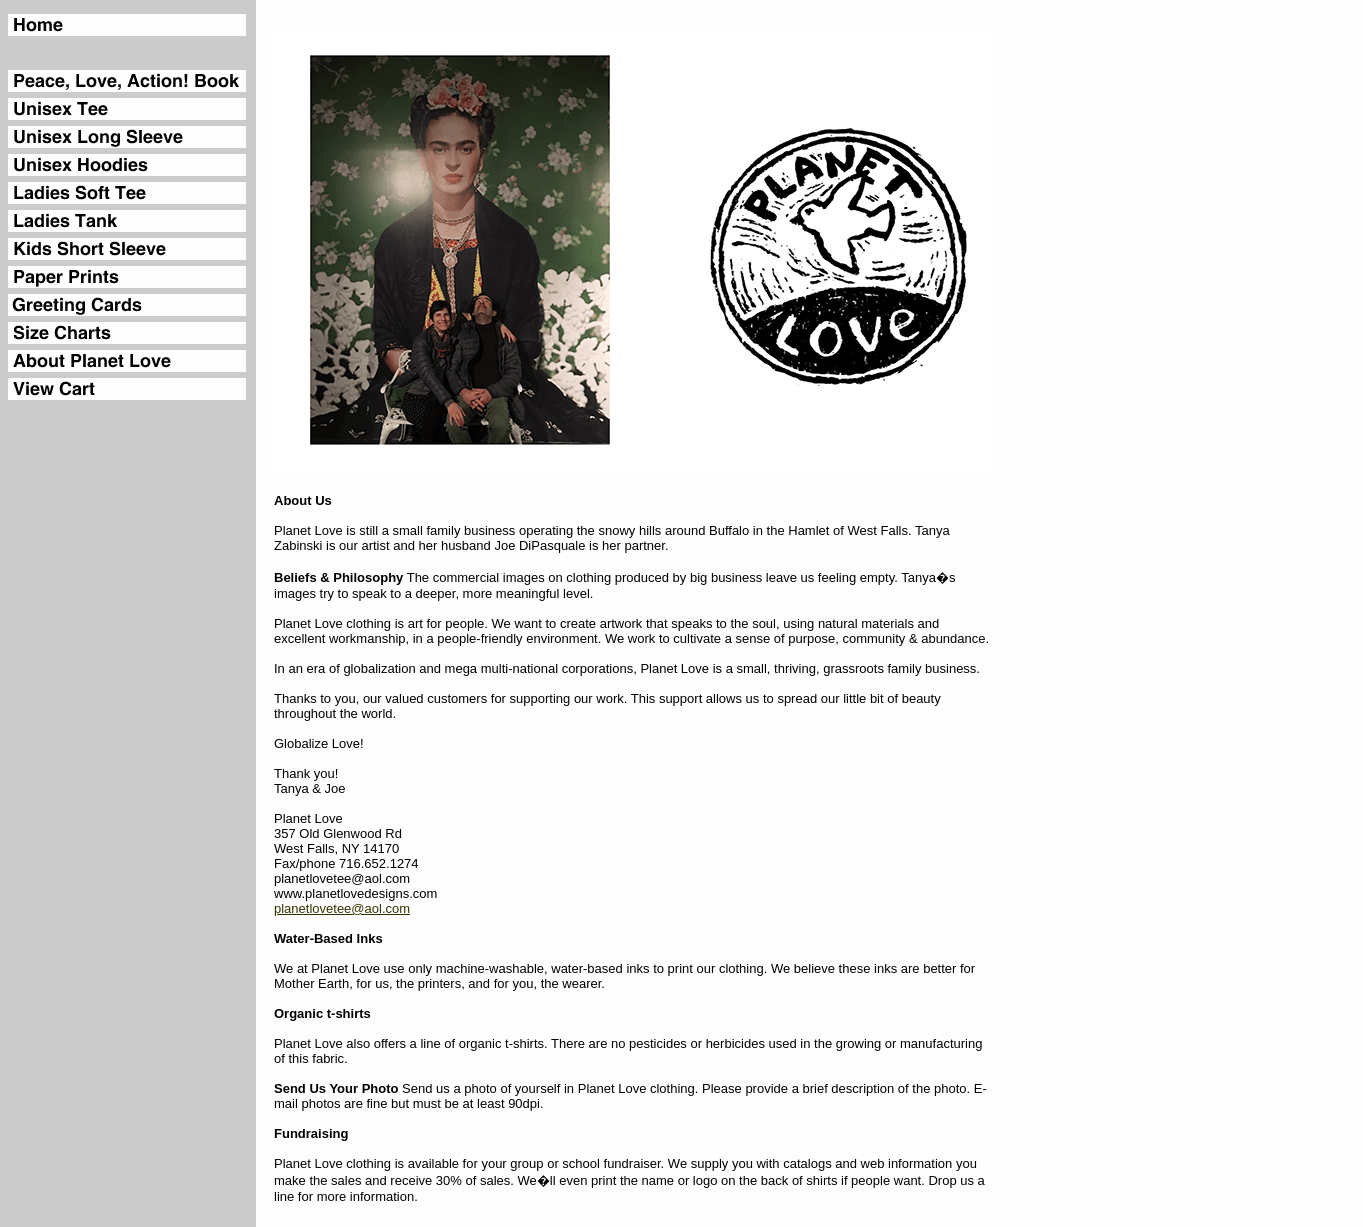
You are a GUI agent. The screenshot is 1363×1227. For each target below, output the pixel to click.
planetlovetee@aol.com (342, 908)
